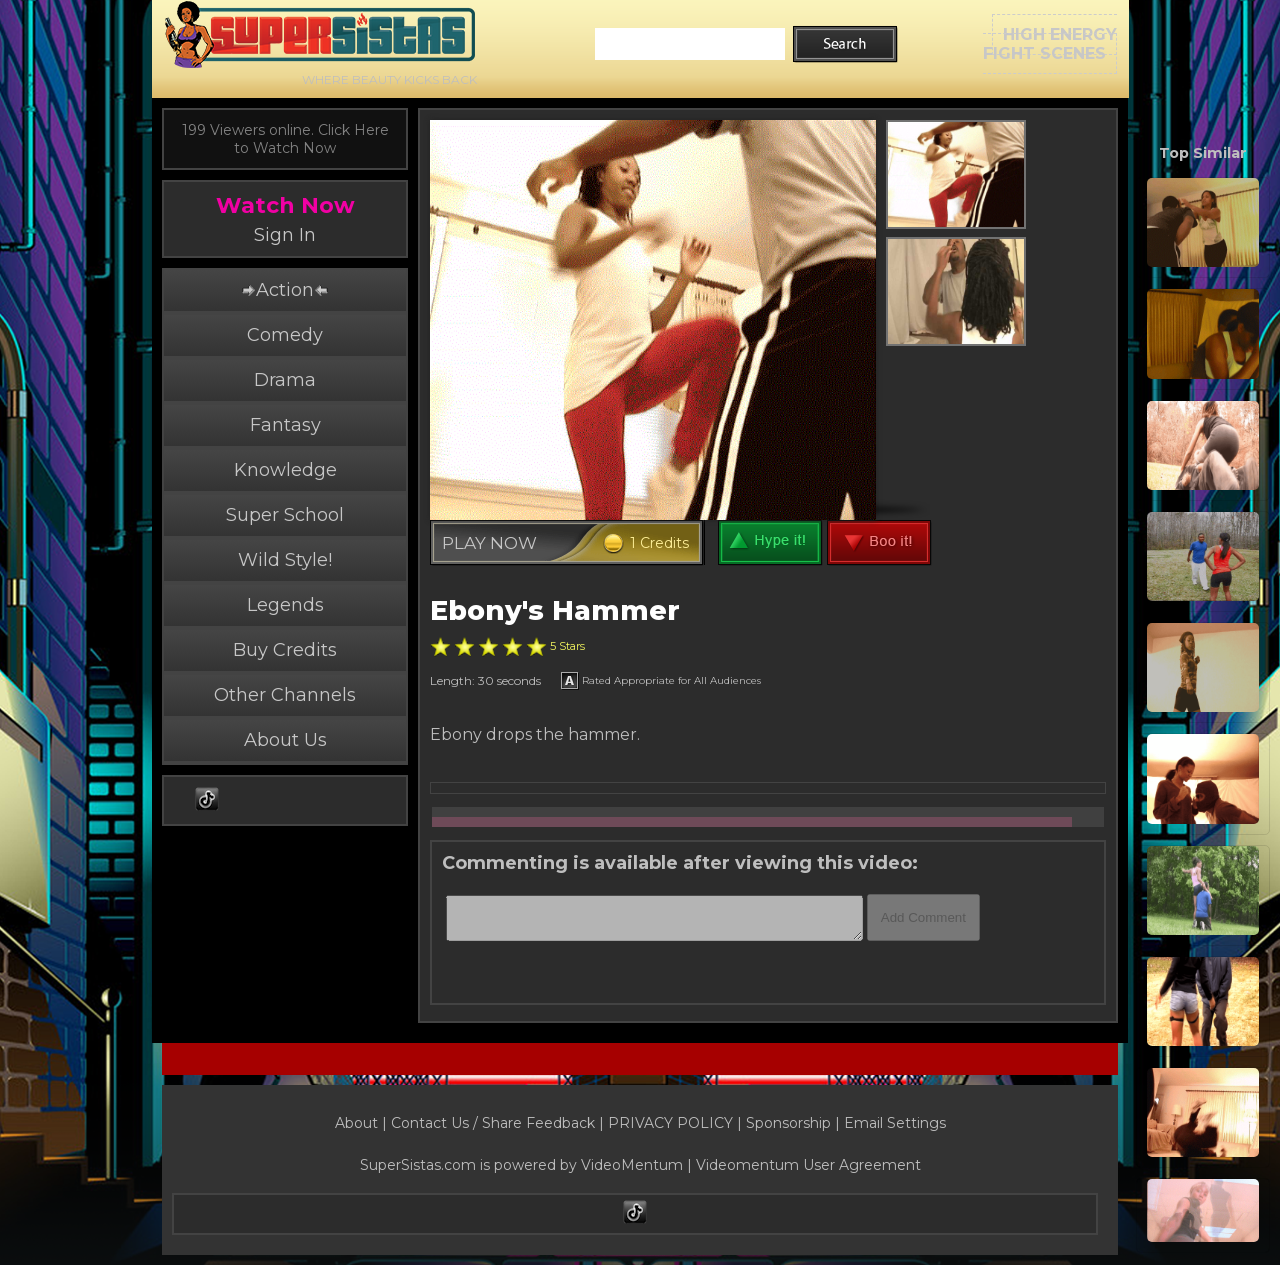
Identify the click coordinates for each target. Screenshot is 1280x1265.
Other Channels (285, 695)
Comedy (285, 335)
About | (363, 1123)
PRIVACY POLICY (670, 1123)
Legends (285, 605)
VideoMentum (632, 1165)
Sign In (285, 235)
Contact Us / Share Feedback (493, 1123)
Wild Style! (285, 560)
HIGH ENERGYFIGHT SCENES (1050, 44)
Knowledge (285, 470)
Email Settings (895, 1123)
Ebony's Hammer (555, 610)
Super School (285, 515)
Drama (285, 380)
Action (285, 290)
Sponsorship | (795, 1123)
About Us (285, 740)
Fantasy (285, 425)
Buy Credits (285, 650)
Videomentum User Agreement (808, 1165)
